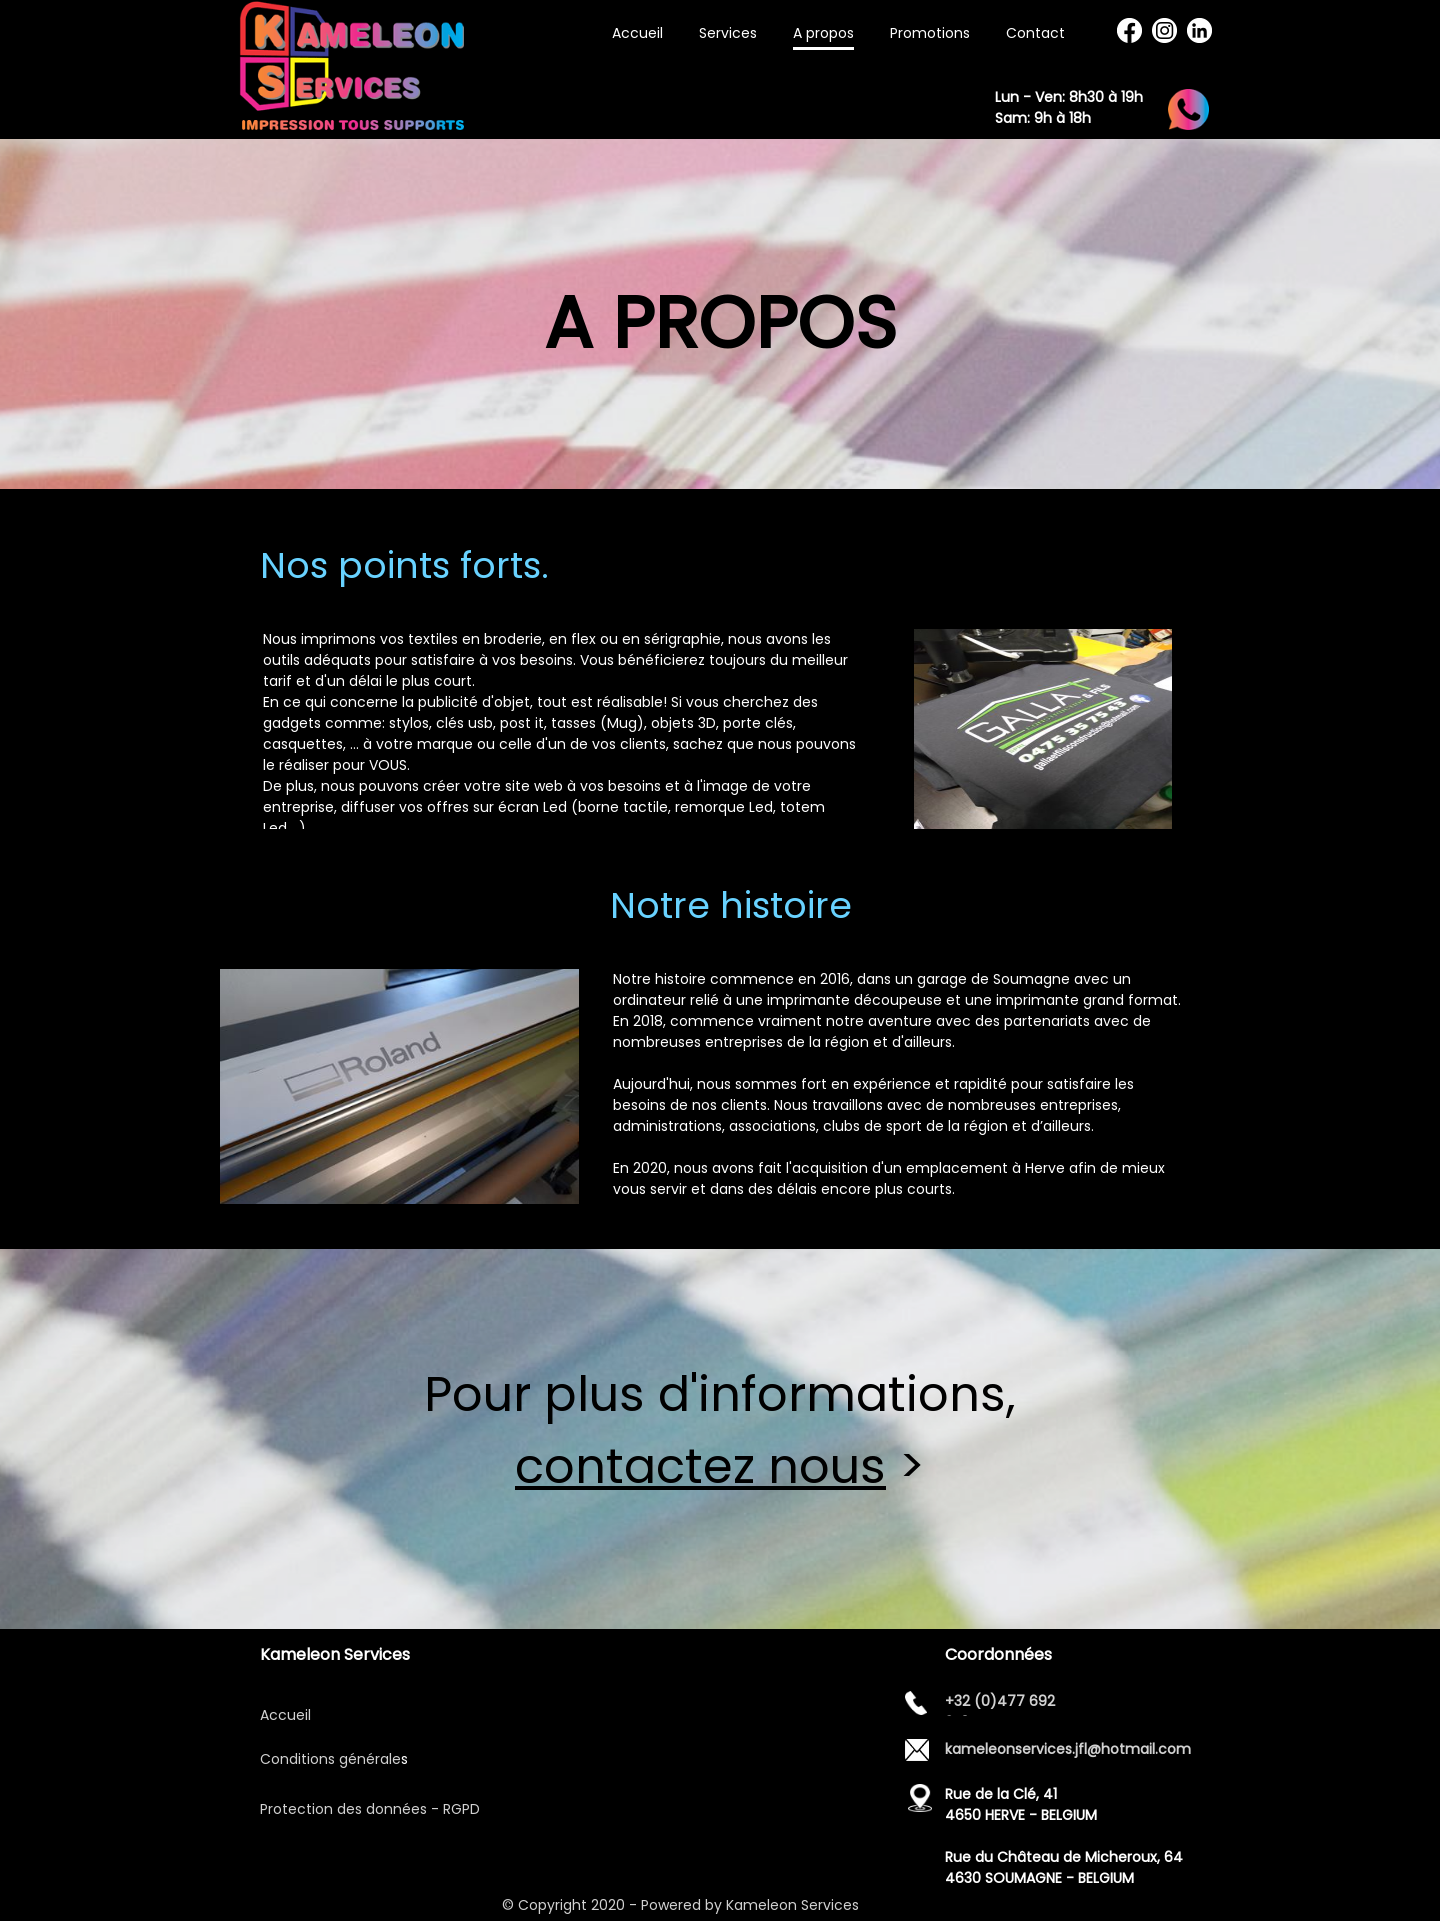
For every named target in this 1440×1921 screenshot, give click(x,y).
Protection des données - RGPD (370, 1809)
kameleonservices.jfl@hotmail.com (1068, 1749)
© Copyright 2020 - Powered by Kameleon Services (682, 1905)
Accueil (285, 1715)
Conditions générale (330, 1759)
